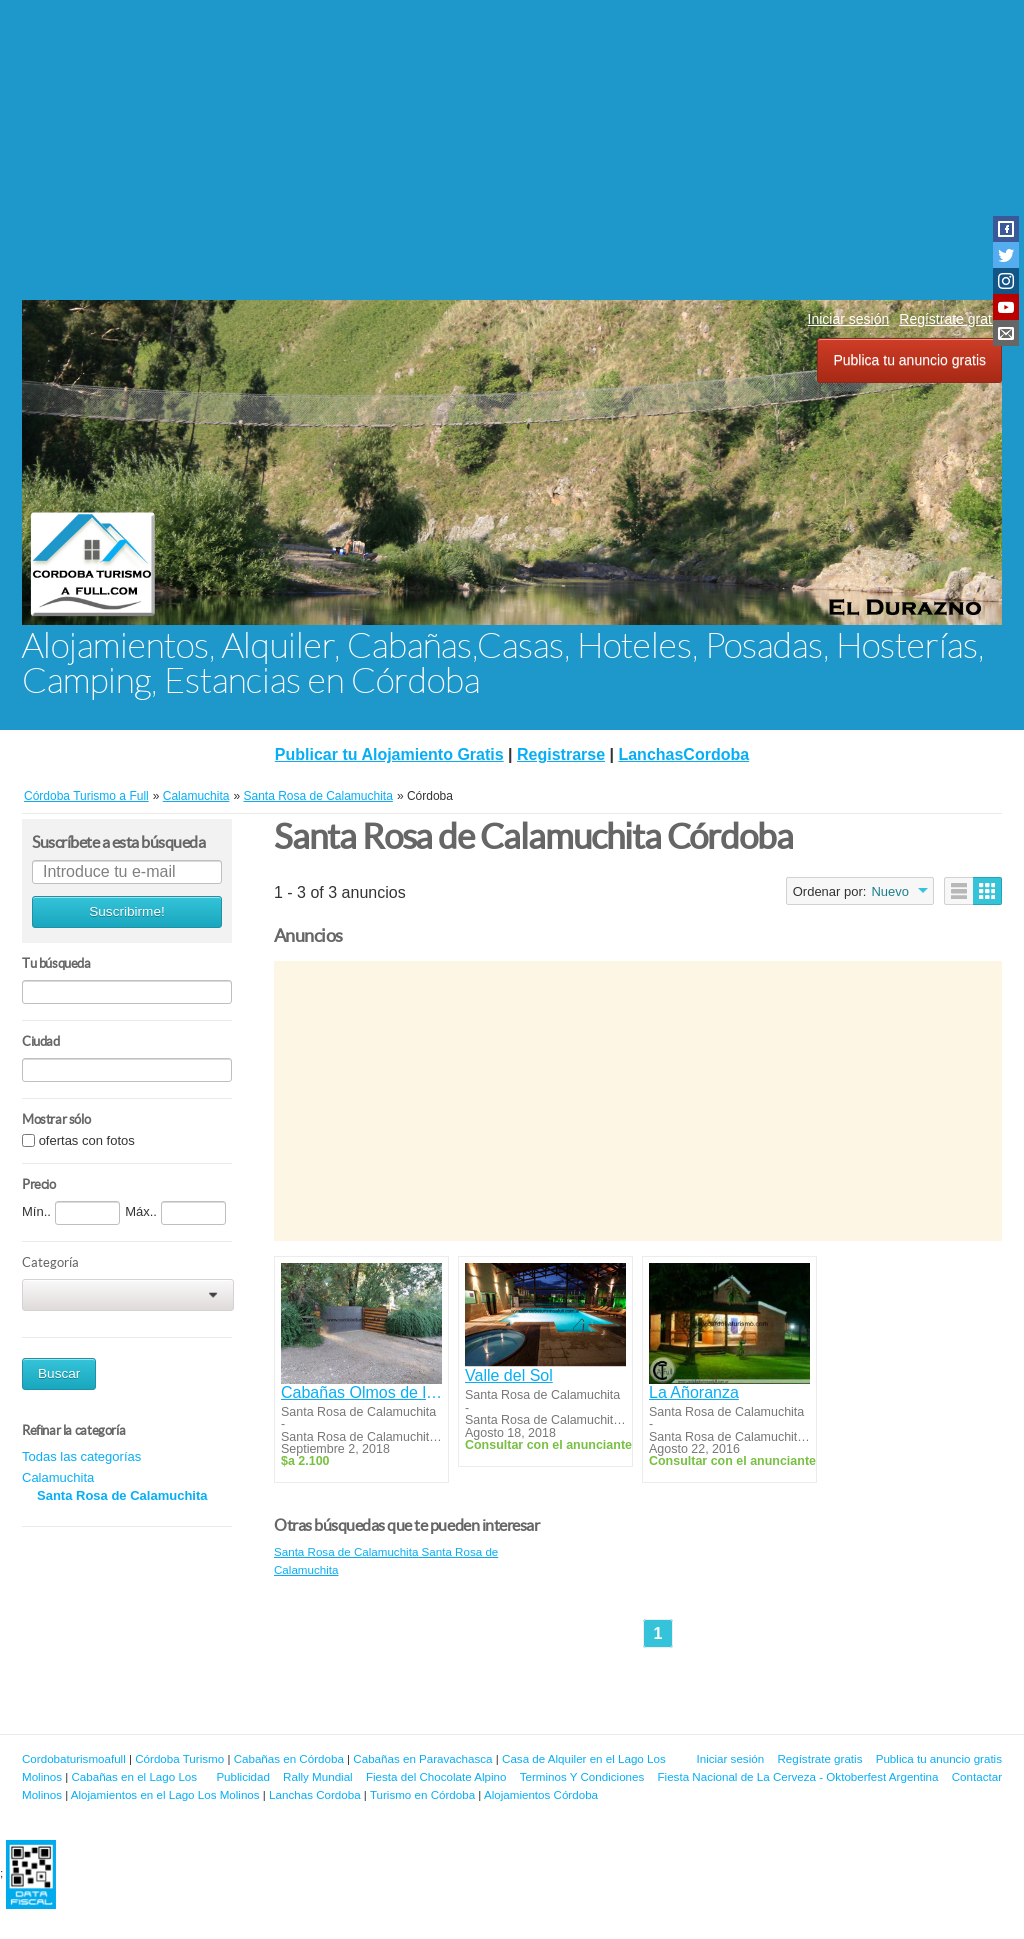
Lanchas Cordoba (315, 1794)
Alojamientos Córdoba (541, 1794)
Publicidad (243, 1776)
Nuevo (890, 891)
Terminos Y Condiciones (582, 1776)
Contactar (977, 1776)
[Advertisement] (512, 150)
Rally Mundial (318, 1776)
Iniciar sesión (849, 319)
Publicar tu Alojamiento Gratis (389, 754)
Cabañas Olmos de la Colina (361, 1392)
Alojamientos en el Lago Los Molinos (165, 1794)
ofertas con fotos (87, 1140)
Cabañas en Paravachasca (422, 1758)
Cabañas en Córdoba (289, 1758)
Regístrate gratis (950, 319)
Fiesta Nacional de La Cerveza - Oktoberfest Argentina (798, 1776)
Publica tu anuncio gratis (909, 360)
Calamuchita (58, 1477)
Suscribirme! (127, 911)
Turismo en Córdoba (422, 1794)
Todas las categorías (81, 1456)
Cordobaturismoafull (74, 1758)
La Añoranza (694, 1392)
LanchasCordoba (683, 754)
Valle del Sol (509, 1375)
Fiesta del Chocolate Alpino (436, 1776)
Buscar (59, 1373)
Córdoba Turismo (179, 1758)
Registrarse (561, 754)
